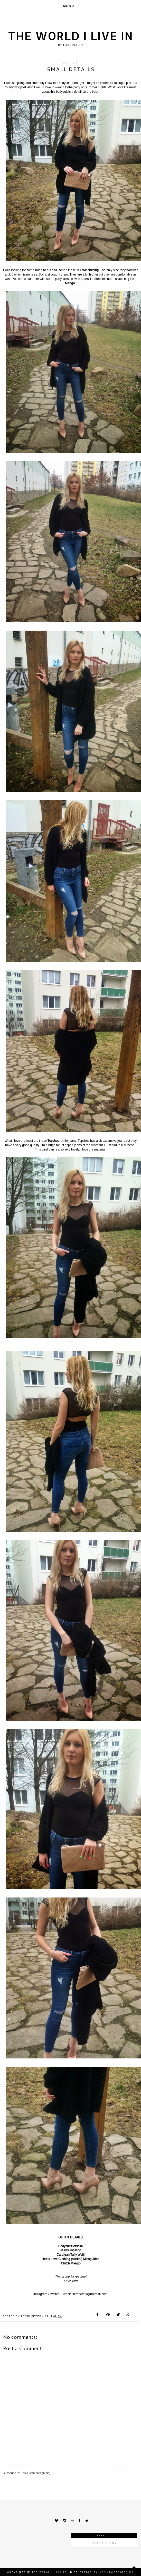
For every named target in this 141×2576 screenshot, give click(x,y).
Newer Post (17, 2466)
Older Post (125, 2466)
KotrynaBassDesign (117, 2572)
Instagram (40, 2294)
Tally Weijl (77, 2254)
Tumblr (66, 2294)
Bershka (77, 2246)
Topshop (75, 2250)
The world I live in (70, 35)
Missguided (91, 2259)
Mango (75, 2263)
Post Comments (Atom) (35, 2473)
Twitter (54, 2294)
